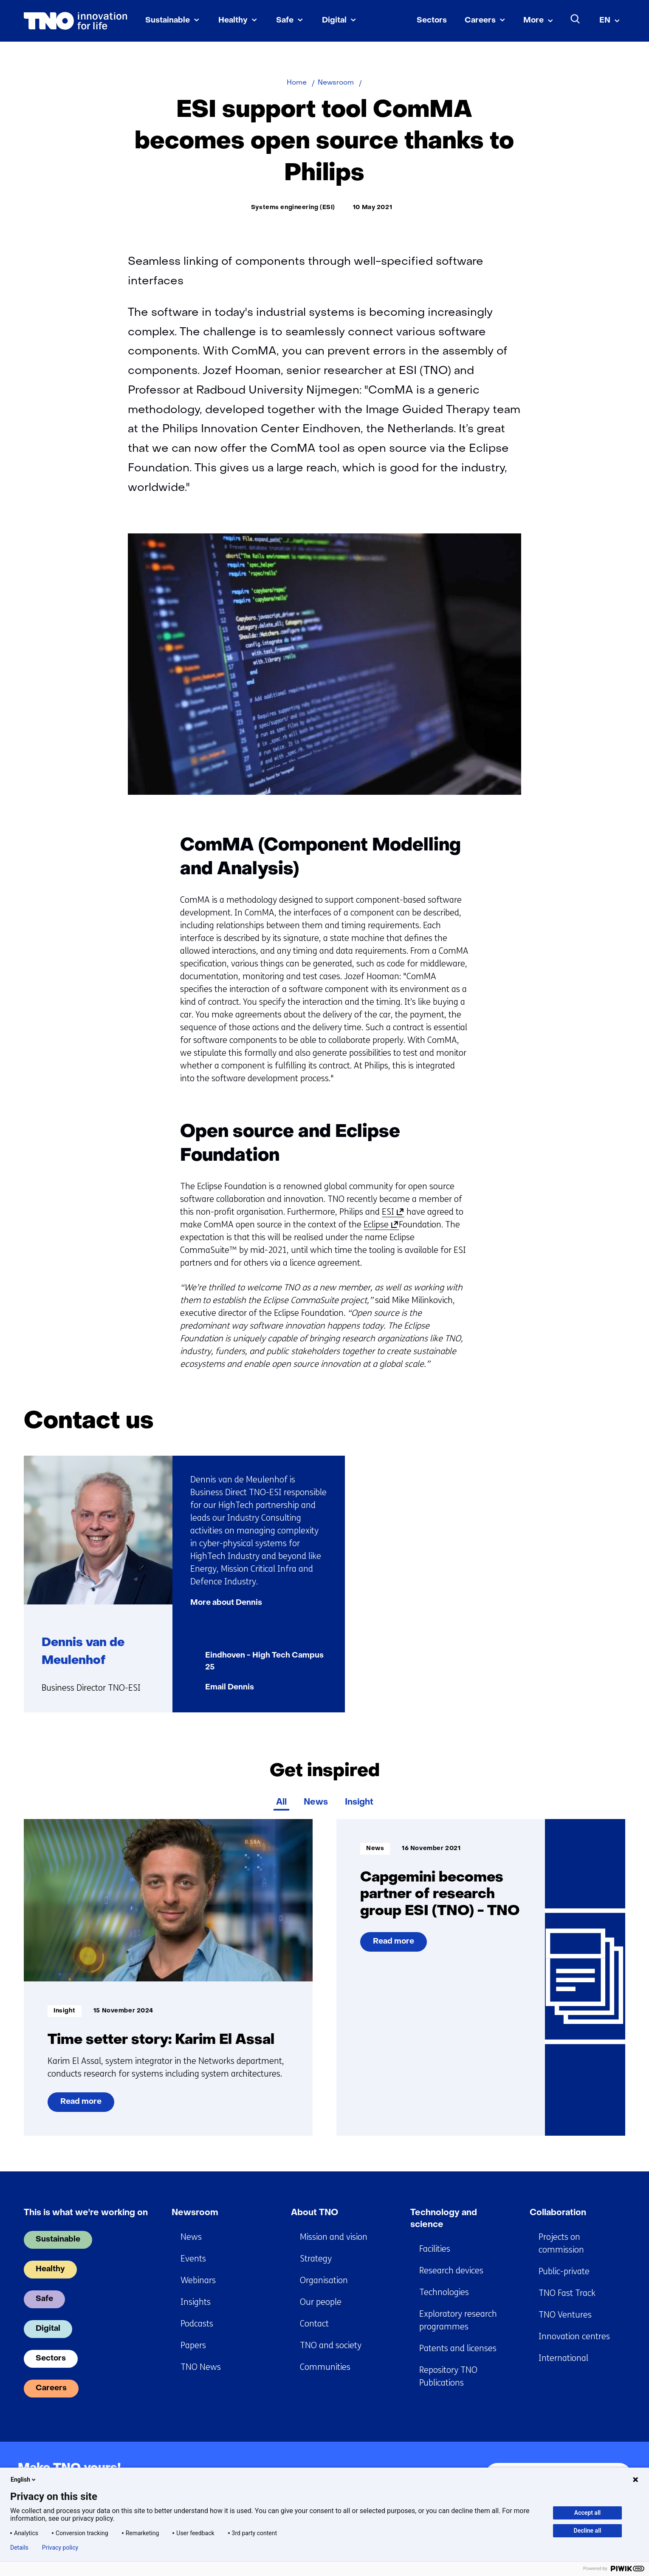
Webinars (198, 2280)
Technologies (444, 2292)
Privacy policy (60, 2547)
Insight (359, 1802)
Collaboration (558, 2213)
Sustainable (167, 20)
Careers (480, 20)
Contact (314, 2324)
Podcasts (197, 2324)
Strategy (316, 2259)
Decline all (587, 2530)
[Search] (575, 19)
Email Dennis (229, 1687)
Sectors (432, 20)
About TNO (314, 2213)
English (24, 2479)
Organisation (324, 2280)
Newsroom (195, 2213)
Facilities (434, 2249)
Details (19, 2547)
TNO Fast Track (567, 2293)
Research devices (451, 2271)
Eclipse (379, 1225)
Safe (284, 20)
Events (193, 2259)
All (281, 1802)
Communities (325, 2367)
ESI (391, 1212)
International (563, 2358)
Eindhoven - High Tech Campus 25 (264, 1661)
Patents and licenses (458, 2348)
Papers (193, 2345)
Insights (196, 2302)
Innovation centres (574, 2336)
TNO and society (330, 2345)
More (533, 20)
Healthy (233, 20)
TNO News (201, 2367)
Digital (334, 20)
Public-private (564, 2271)
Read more (81, 2105)
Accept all (587, 2512)
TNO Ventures (565, 2315)
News (316, 1802)
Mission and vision (333, 2237)
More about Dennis (226, 1603)
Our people (320, 2302)
